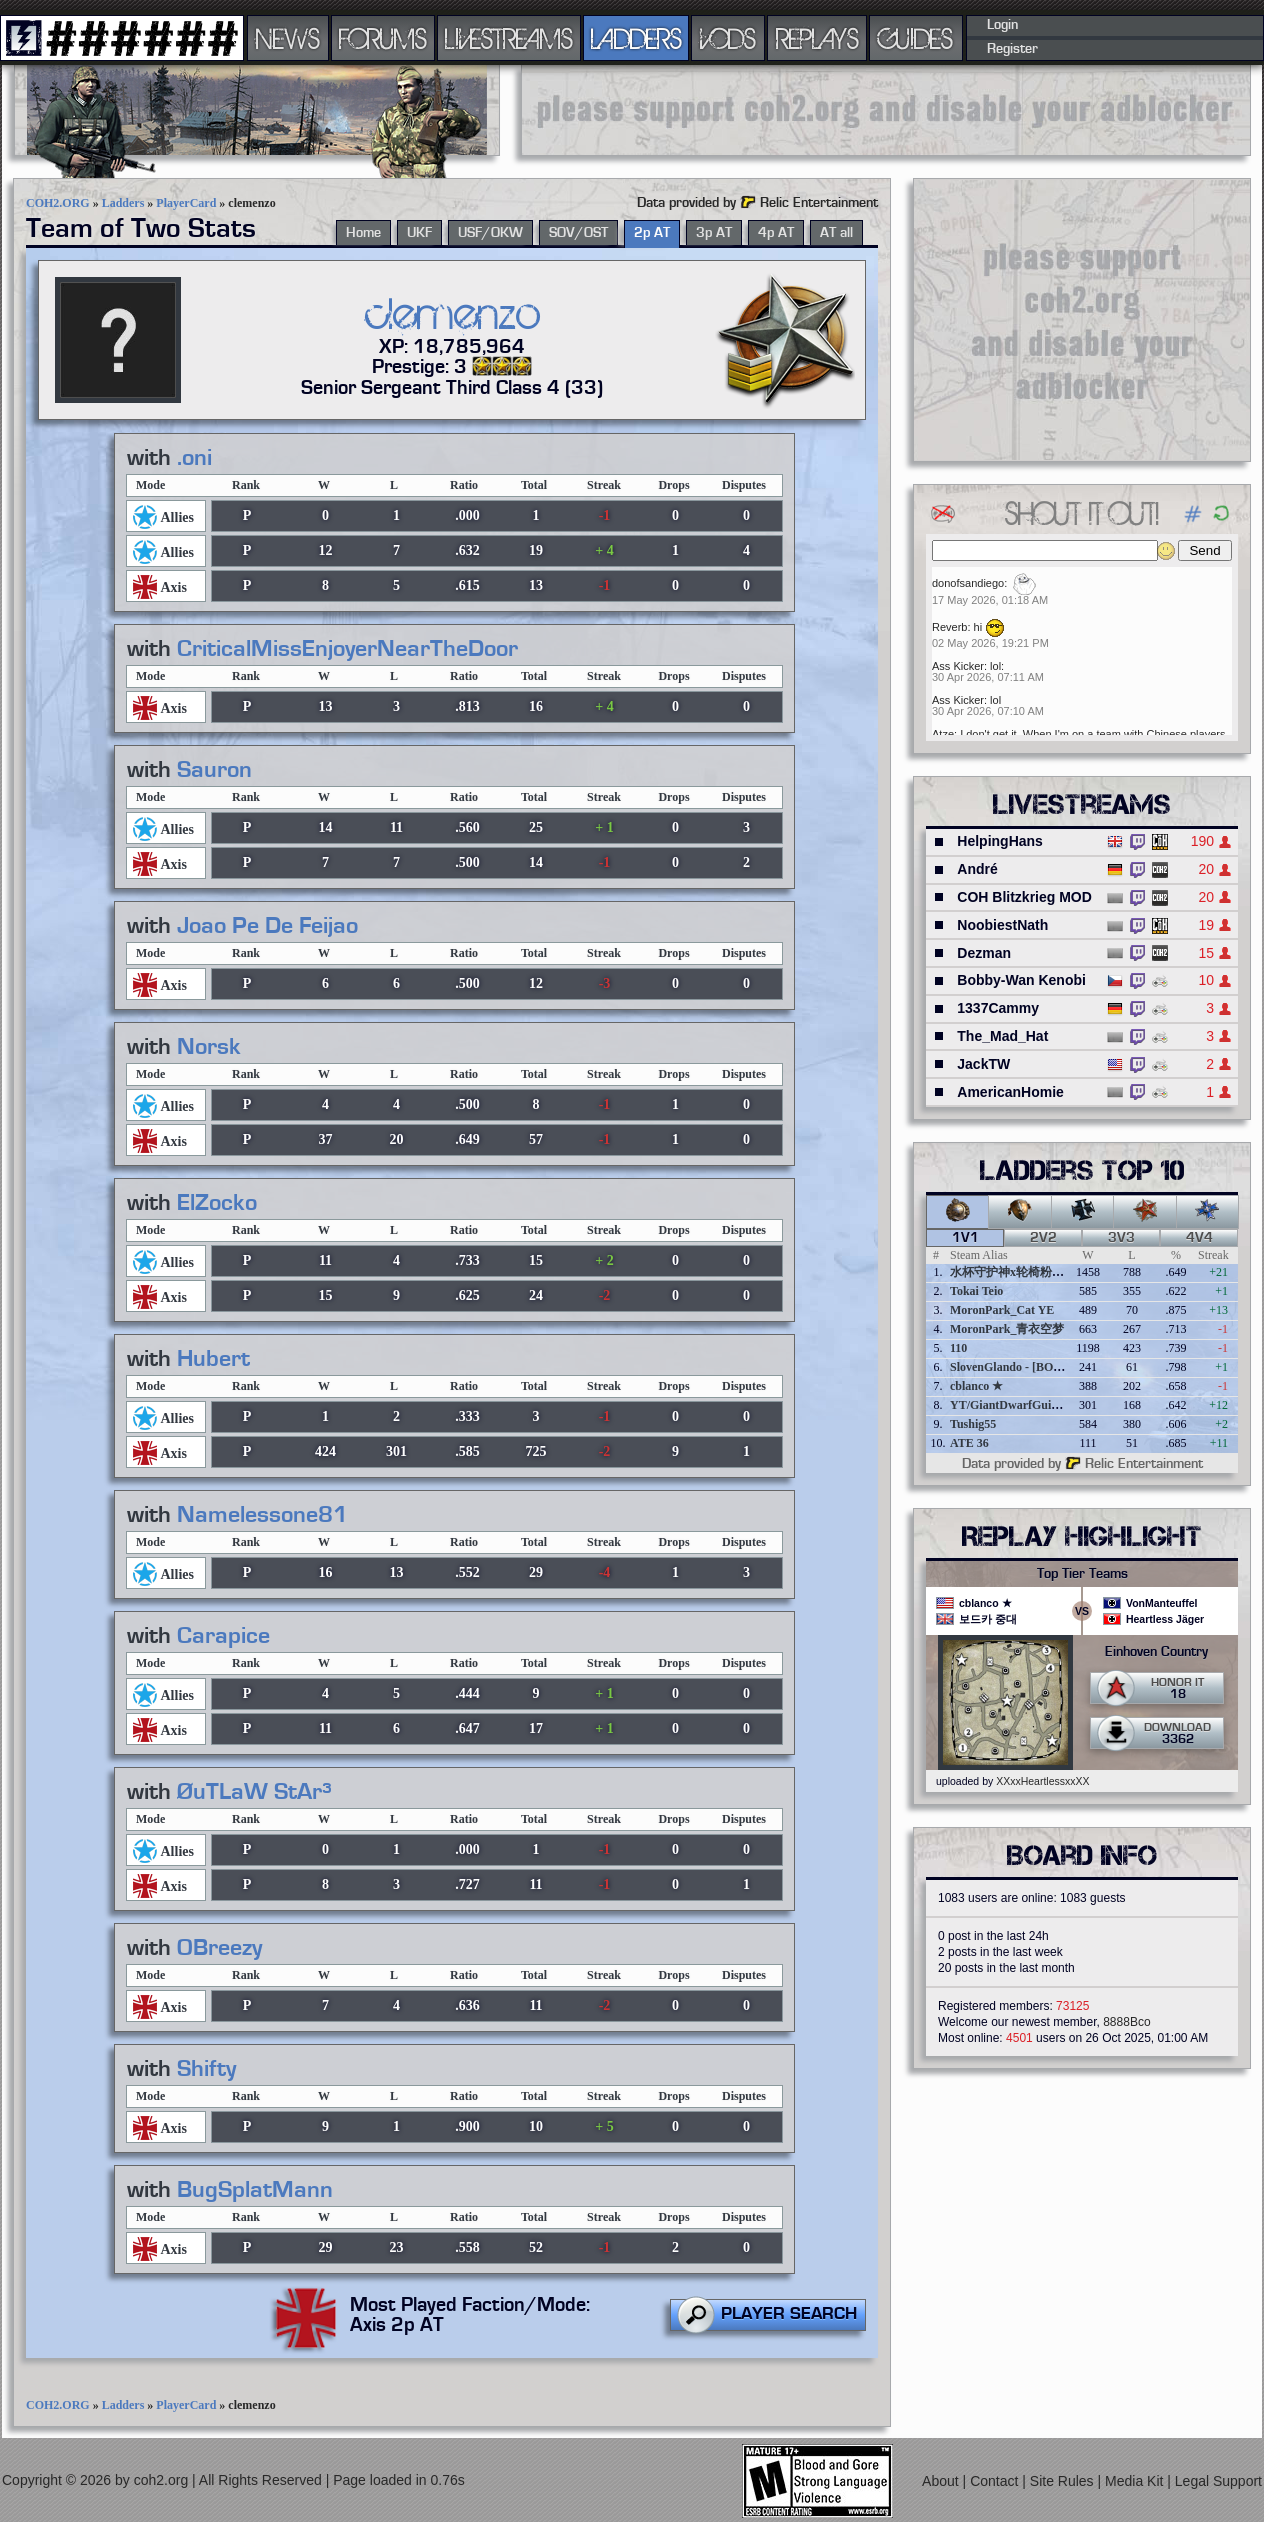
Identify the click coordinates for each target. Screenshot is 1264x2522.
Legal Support (1218, 2481)
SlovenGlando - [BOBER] (1016, 1367)
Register (1012, 49)
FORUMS (383, 38)
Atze (943, 734)
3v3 (1121, 1238)
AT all (836, 233)
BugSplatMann (255, 2190)
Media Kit (1136, 2481)
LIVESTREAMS (509, 38)
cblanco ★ (976, 1386)
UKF (419, 233)
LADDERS (636, 38)
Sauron (214, 770)
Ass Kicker (958, 666)
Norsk (209, 1047)
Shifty (206, 2069)
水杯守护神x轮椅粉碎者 (1013, 1272)
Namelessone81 (262, 1515)
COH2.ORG (58, 203)
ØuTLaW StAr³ (254, 1792)
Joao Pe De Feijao (267, 926)
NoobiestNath (1002, 925)
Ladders (123, 203)
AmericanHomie (1010, 1092)
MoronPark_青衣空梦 (1007, 1329)
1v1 (965, 1238)
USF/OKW (490, 233)
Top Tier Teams (1082, 1574)
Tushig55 (973, 1424)
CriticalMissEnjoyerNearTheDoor (347, 649)
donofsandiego (968, 583)
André (977, 869)
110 (958, 1348)
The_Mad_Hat (1002, 1036)
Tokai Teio (976, 1291)
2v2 (1043, 1238)
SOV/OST (578, 233)
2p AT (652, 233)
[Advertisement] (886, 110)
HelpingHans (1000, 841)
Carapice (223, 1636)
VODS (728, 38)
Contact (996, 2481)
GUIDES (916, 38)
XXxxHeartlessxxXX (1042, 1781)
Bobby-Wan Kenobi (1021, 980)
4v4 (1199, 1238)
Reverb (949, 627)
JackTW (983, 1064)
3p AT (714, 233)
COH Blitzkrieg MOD (1024, 897)
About (942, 2481)
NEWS (288, 38)
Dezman (984, 953)
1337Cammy (998, 1008)
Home (363, 233)
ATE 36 (969, 1443)
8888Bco (1126, 2022)
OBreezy (219, 1948)
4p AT (776, 233)
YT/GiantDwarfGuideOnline (1024, 1405)
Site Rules (1064, 2481)
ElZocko (217, 1203)
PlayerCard (186, 203)
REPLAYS (817, 38)
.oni (194, 458)
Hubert (213, 1359)
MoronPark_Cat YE (1002, 1310)
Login (1002, 25)
